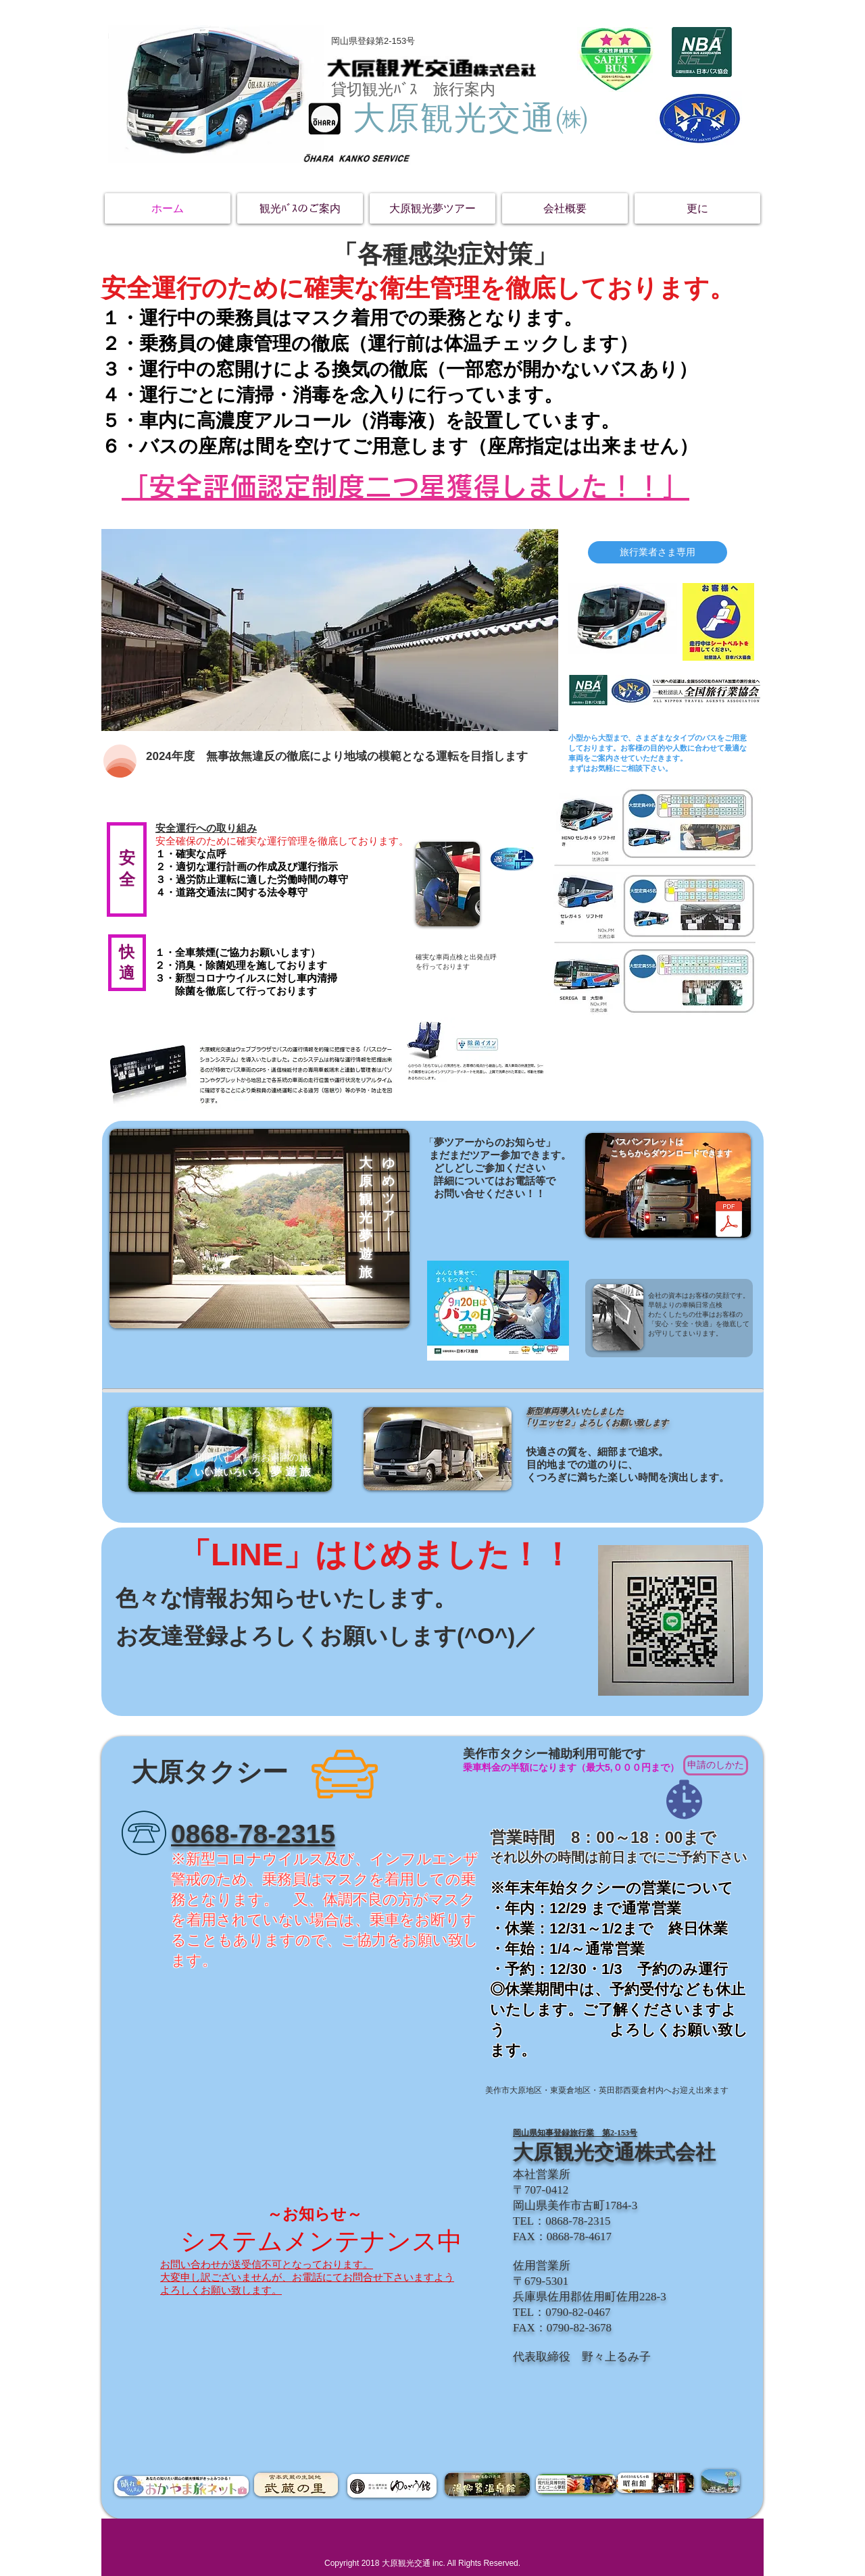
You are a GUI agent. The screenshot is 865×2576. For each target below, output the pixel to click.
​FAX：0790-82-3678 (562, 2327)
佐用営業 (536, 2265)
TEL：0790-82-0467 (561, 2312)
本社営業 (536, 2174)
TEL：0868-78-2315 (561, 2221)
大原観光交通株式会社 (614, 2152)
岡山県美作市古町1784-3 (575, 2205)
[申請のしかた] (715, 1765)
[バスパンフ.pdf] (728, 1220)
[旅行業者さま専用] (657, 552)
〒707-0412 (540, 2189)
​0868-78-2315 (253, 1833)
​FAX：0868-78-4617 (562, 2236)
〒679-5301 (540, 2281)
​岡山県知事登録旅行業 (553, 2133)
